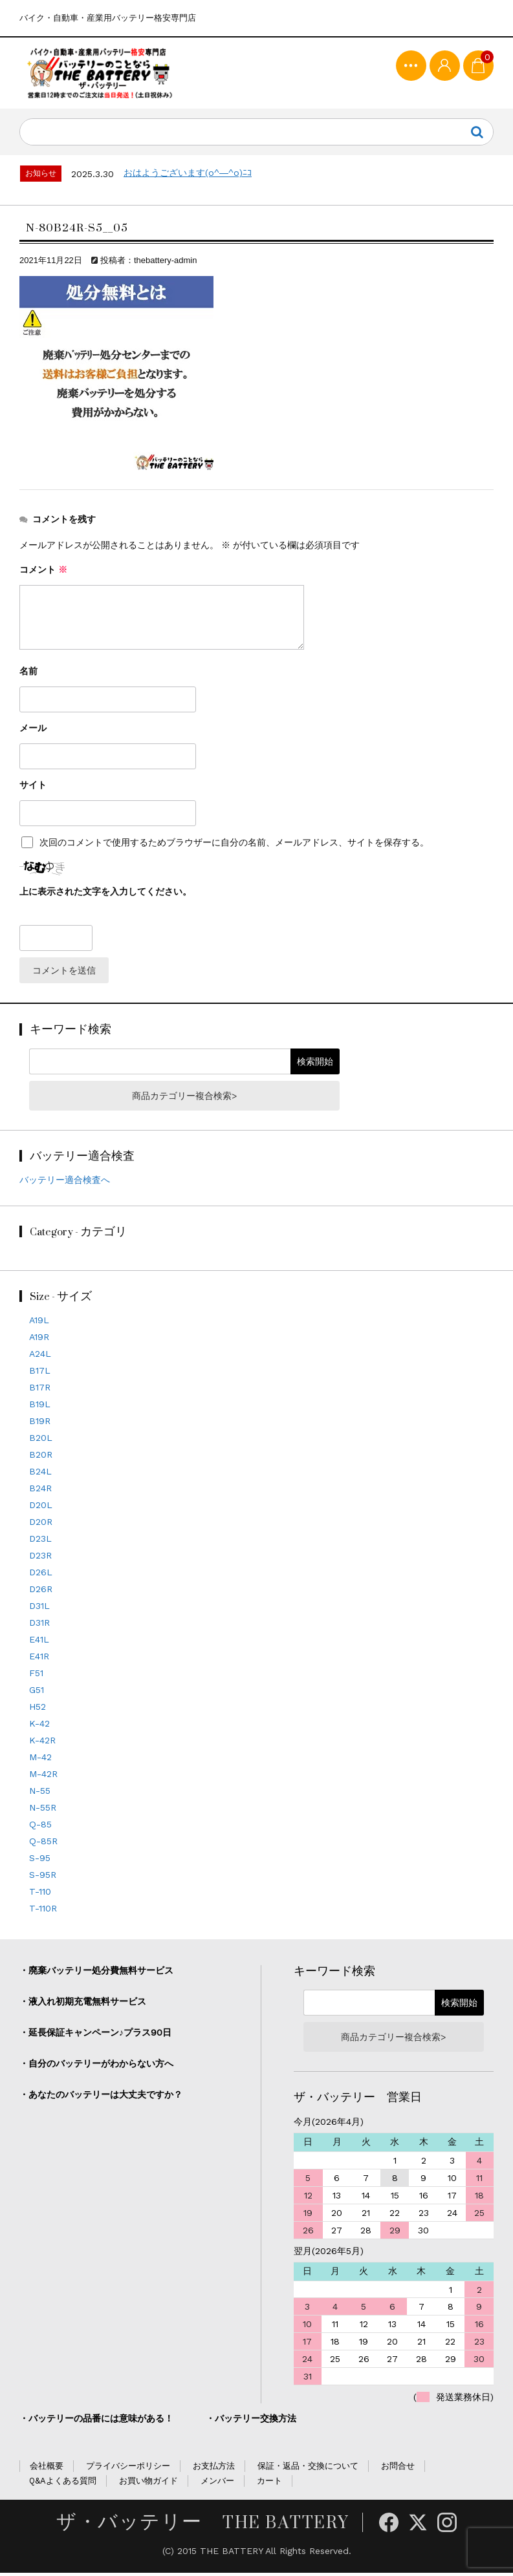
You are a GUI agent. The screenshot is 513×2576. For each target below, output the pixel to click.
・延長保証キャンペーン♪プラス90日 (95, 2035)
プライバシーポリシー (128, 2469)
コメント (43, 573)
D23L (40, 1542)
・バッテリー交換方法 (251, 2422)
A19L (39, 1323)
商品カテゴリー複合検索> (184, 1099)
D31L (39, 1609)
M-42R (43, 1777)
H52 (37, 1710)
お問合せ (398, 2469)
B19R (39, 1424)
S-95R (42, 1878)
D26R (40, 1592)
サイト (33, 788)
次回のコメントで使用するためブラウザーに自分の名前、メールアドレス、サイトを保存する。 (234, 846)
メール (33, 731)
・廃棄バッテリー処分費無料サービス (96, 1973)
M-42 (40, 1760)
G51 (36, 1693)
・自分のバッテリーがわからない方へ (96, 2066)
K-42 (39, 1726)
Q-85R (43, 1844)
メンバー (217, 2484)
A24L (40, 1357)
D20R (40, 1525)
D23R (40, 1558)
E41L (39, 1642)
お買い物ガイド (148, 2484)
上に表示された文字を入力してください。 (105, 895)
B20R (40, 1458)
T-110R (43, 1911)
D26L (40, 1575)
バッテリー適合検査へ (64, 1183)
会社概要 (46, 2469)
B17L (39, 1373)
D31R (39, 1626)
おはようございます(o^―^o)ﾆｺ (188, 176)
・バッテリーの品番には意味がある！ (96, 2422)
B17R (39, 1390)
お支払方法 (214, 2469)
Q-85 (40, 1827)
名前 (28, 674)
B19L (39, 1407)
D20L (40, 1508)
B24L (40, 1474)
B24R (40, 1491)
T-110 (40, 1894)
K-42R (42, 1743)
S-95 (39, 1861)
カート (269, 2484)
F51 (36, 1676)
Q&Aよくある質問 (62, 2484)
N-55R (42, 1810)
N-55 (39, 1794)
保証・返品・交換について (307, 2469)
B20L (40, 1441)
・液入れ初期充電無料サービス (82, 2004)
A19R (39, 1340)
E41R (39, 1659)
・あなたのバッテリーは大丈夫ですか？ (100, 2097)
